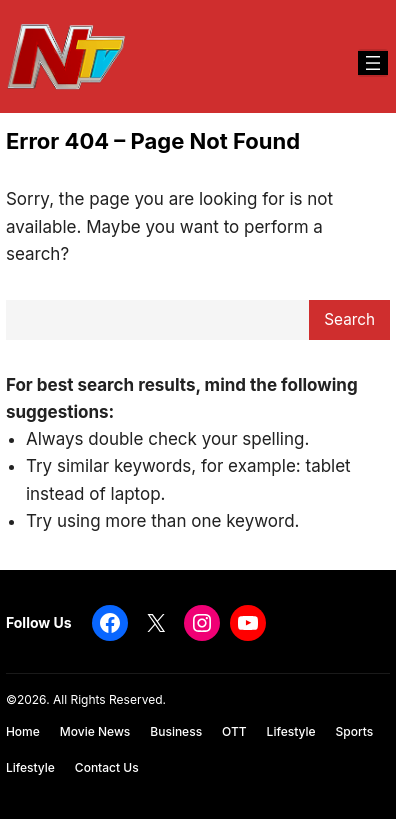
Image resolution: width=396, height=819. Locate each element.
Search (349, 319)
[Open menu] (373, 63)
